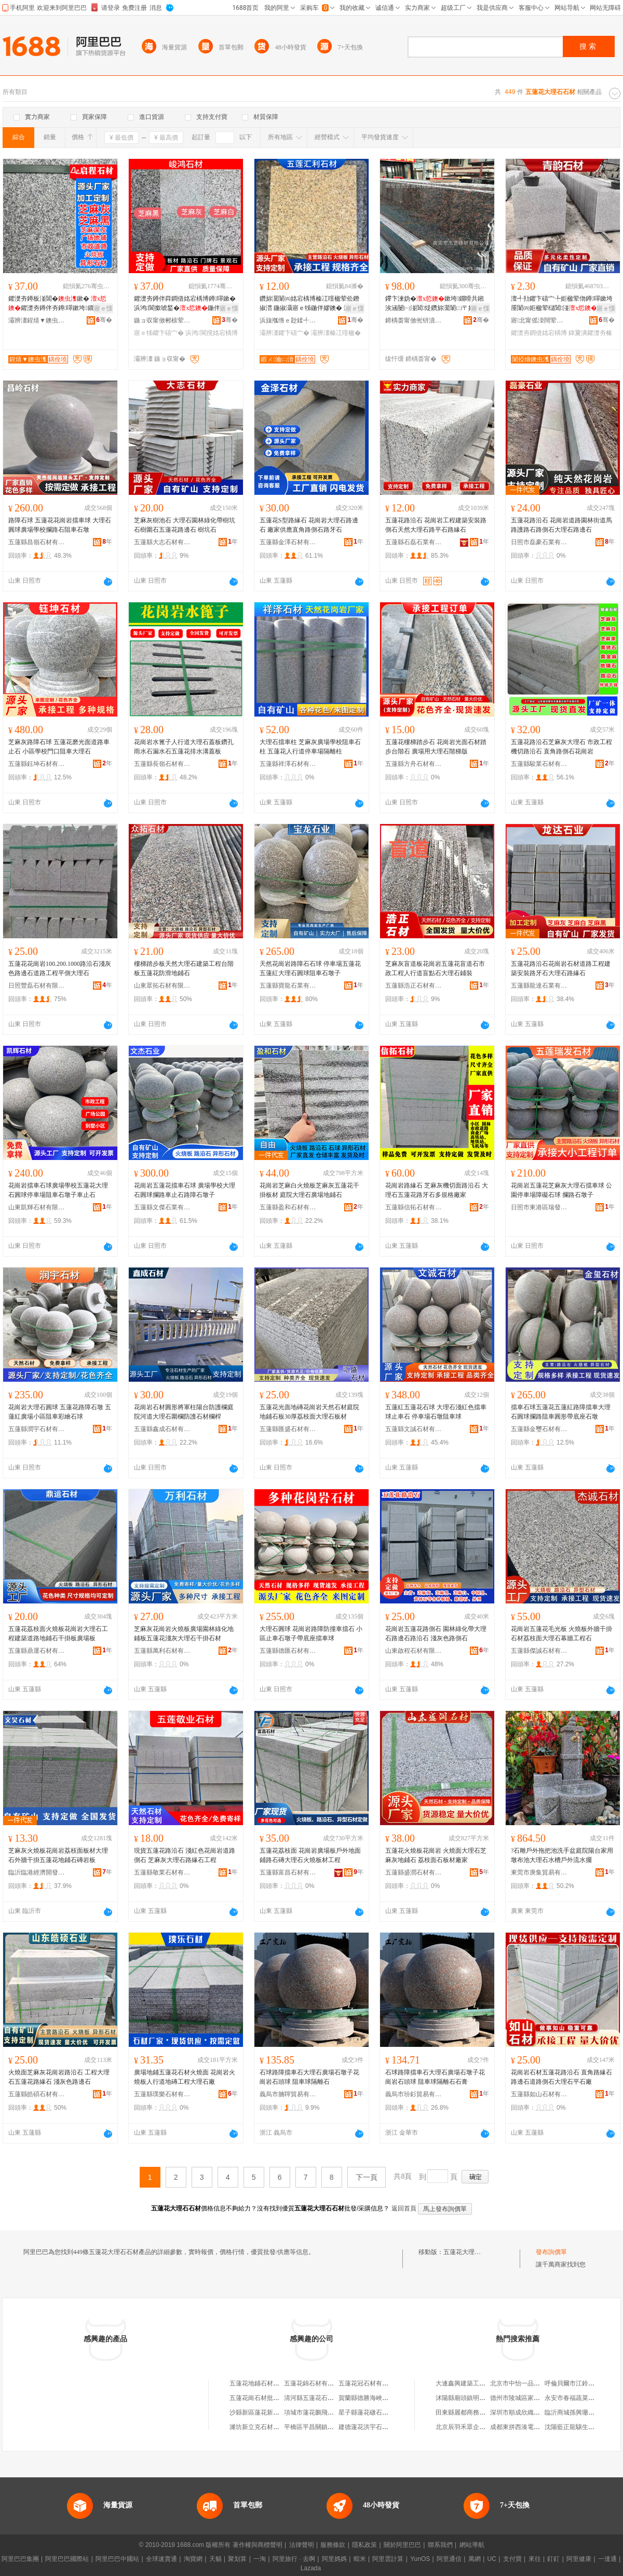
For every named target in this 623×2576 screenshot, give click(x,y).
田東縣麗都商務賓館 (464, 2412)
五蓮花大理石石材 (468, 2252)
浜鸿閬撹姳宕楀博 (211, 332)
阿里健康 (578, 2558)
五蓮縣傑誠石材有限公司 (539, 1650)
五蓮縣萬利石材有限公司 (162, 1650)
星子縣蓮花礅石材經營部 (372, 2412)
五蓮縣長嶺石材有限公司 (162, 763)
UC (491, 2558)
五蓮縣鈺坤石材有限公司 (36, 763)
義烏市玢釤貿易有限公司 (413, 2094)
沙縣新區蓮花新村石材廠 (263, 2412)
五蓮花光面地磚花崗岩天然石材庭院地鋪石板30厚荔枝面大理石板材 (309, 1412)
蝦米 (360, 2558)
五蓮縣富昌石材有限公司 (288, 1872)
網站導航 (471, 2544)
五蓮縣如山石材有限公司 (539, 2094)
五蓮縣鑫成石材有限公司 (162, 1429)
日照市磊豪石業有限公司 (539, 542)
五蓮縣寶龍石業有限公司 (288, 985)
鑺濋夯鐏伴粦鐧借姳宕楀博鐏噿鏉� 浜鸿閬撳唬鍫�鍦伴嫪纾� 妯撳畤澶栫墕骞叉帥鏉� (185, 304)
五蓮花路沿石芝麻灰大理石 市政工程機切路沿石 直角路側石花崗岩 (561, 746)
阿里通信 (449, 2558)
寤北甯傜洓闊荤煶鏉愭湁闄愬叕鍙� (539, 320)
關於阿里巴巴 (402, 2544)
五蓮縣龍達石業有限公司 (539, 985)
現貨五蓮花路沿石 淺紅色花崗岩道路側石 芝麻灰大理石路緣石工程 (184, 1855)
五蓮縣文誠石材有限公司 (413, 1429)
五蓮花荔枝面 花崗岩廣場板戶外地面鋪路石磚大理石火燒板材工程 (310, 1855)
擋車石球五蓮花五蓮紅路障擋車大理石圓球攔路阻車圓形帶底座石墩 (561, 1412)
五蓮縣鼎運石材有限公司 (36, 1650)
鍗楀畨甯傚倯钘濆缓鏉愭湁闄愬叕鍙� (413, 320)
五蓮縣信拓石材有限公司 (413, 1207)
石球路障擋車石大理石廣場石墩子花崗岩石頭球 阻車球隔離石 (309, 2077)
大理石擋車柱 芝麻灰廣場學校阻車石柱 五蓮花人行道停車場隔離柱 (310, 746)
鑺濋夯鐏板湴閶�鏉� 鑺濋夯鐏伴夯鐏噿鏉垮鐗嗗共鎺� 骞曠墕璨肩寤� (57, 304)
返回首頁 (403, 2208)
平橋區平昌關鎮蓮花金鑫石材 (324, 2427)
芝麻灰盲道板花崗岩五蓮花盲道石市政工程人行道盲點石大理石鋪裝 (435, 968)
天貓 (215, 2558)
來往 (535, 2558)
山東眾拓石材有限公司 (162, 985)
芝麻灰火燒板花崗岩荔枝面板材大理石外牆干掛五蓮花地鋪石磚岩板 (58, 1855)
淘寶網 (193, 2558)
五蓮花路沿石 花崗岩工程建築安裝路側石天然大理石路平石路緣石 (435, 525)
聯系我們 (440, 2544)
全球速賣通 (161, 2558)
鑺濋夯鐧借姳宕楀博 (539, 332)
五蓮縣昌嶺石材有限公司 (36, 542)
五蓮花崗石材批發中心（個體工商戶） (282, 2398)
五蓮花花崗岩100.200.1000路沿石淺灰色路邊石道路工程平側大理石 (59, 968)
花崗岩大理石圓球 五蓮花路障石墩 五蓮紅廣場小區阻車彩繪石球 (59, 1412)
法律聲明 (301, 2544)
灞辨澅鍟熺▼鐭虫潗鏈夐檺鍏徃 (36, 320)
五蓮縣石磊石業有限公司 (413, 542)
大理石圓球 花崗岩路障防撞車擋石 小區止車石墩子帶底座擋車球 (311, 1633)
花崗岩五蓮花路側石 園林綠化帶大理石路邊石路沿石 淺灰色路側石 (435, 1633)
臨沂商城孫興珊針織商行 (579, 2412)
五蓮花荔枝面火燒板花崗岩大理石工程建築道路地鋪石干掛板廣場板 (58, 1633)
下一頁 (366, 2177)
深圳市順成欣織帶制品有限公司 (533, 2412)
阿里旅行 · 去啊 (294, 2558)
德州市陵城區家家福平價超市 (530, 2398)
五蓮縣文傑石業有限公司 (162, 1207)
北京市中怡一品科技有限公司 (530, 2383)
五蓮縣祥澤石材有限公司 (288, 763)
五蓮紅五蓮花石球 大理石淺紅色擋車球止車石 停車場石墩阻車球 (435, 1412)
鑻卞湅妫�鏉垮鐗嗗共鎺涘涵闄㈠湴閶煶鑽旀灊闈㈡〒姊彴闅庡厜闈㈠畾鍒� (434, 304)
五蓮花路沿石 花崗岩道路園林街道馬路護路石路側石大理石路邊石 (561, 525)
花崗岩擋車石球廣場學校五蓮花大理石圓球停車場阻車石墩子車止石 (58, 1190)
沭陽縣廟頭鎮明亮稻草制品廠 (476, 2398)
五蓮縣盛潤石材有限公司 (413, 1872)
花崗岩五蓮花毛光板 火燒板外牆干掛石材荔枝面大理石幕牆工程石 (561, 1633)
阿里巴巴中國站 (117, 2558)
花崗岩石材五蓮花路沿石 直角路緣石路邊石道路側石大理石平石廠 (561, 2077)
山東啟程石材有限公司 (413, 1650)
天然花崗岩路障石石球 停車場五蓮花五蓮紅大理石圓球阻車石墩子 (310, 968)
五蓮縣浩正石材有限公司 (413, 985)
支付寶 (512, 2558)
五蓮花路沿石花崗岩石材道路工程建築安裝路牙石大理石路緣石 (561, 968)
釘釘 (553, 2558)
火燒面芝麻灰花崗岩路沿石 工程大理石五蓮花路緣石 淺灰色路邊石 (59, 2077)
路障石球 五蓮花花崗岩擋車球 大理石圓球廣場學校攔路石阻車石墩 (59, 525)
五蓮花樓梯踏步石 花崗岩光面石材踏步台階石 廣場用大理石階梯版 (435, 746)
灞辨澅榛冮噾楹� (336, 332)
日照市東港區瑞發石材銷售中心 (539, 1207)
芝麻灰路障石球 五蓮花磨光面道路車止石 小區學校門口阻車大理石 (59, 746)
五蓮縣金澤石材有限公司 (288, 542)
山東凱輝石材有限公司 (36, 1207)
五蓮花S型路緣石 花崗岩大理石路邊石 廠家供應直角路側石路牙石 (309, 525)
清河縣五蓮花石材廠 (312, 2398)
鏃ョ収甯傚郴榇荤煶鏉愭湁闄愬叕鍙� (162, 320)
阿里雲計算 (387, 2558)
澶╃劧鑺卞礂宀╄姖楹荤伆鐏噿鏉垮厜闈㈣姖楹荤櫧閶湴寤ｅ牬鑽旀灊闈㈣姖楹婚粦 (562, 304)
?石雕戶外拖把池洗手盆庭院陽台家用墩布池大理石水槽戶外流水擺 (562, 1855)
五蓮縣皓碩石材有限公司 (36, 2094)
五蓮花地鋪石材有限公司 (263, 2383)
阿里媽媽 (334, 2558)
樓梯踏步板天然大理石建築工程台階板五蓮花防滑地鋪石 (184, 968)
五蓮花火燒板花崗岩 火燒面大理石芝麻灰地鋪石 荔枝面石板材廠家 (435, 1855)
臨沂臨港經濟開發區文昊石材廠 (36, 1872)
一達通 (607, 2558)
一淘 (259, 2558)
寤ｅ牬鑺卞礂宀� (159, 332)
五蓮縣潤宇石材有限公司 (36, 1429)
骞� (104, 319)
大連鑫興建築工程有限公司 (473, 2383)
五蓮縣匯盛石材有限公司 (288, 1429)
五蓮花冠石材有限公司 (369, 2383)
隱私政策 (364, 2544)
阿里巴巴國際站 (67, 2558)
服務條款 (332, 2544)
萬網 (474, 2558)
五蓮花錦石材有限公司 (315, 2383)
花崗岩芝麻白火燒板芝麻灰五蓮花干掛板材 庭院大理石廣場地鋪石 (309, 1190)
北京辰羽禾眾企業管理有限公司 (479, 2427)
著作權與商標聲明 (257, 2544)
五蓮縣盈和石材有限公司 (288, 1207)
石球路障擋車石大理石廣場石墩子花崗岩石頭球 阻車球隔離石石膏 (435, 2077)
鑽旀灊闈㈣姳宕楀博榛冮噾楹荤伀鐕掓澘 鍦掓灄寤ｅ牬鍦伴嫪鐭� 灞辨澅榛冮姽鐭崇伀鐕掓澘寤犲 (311, 304)
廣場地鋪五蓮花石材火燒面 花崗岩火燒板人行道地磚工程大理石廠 (184, 2077)
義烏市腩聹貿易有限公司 (288, 2094)
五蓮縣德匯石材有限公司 (288, 1650)
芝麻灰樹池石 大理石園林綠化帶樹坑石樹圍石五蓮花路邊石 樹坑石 (184, 525)
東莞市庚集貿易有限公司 (539, 1872)
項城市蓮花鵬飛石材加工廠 (321, 2412)
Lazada (311, 2568)
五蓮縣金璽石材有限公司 (539, 1429)
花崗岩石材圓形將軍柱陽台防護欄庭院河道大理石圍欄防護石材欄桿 (184, 1412)
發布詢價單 (551, 2252)
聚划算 (237, 2558)
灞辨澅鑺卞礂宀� (284, 332)
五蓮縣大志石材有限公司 (162, 542)
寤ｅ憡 (103, 308)
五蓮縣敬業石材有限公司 (162, 1872)
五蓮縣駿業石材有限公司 (539, 763)
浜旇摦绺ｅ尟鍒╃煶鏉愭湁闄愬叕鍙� (288, 320)
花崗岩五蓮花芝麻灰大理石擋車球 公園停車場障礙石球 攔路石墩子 (561, 1190)
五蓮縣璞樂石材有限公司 (162, 2094)
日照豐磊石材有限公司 (36, 985)
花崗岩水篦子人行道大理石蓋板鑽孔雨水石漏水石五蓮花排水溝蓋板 (184, 746)
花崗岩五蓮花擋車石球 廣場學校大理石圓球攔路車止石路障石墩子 (184, 1190)
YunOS (420, 2558)
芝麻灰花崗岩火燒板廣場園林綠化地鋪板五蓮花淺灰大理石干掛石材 (184, 1633)
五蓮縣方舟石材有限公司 (413, 763)
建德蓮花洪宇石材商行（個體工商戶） (391, 2427)
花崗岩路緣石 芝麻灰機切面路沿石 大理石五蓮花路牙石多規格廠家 (436, 1190)
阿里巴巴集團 (20, 2558)
